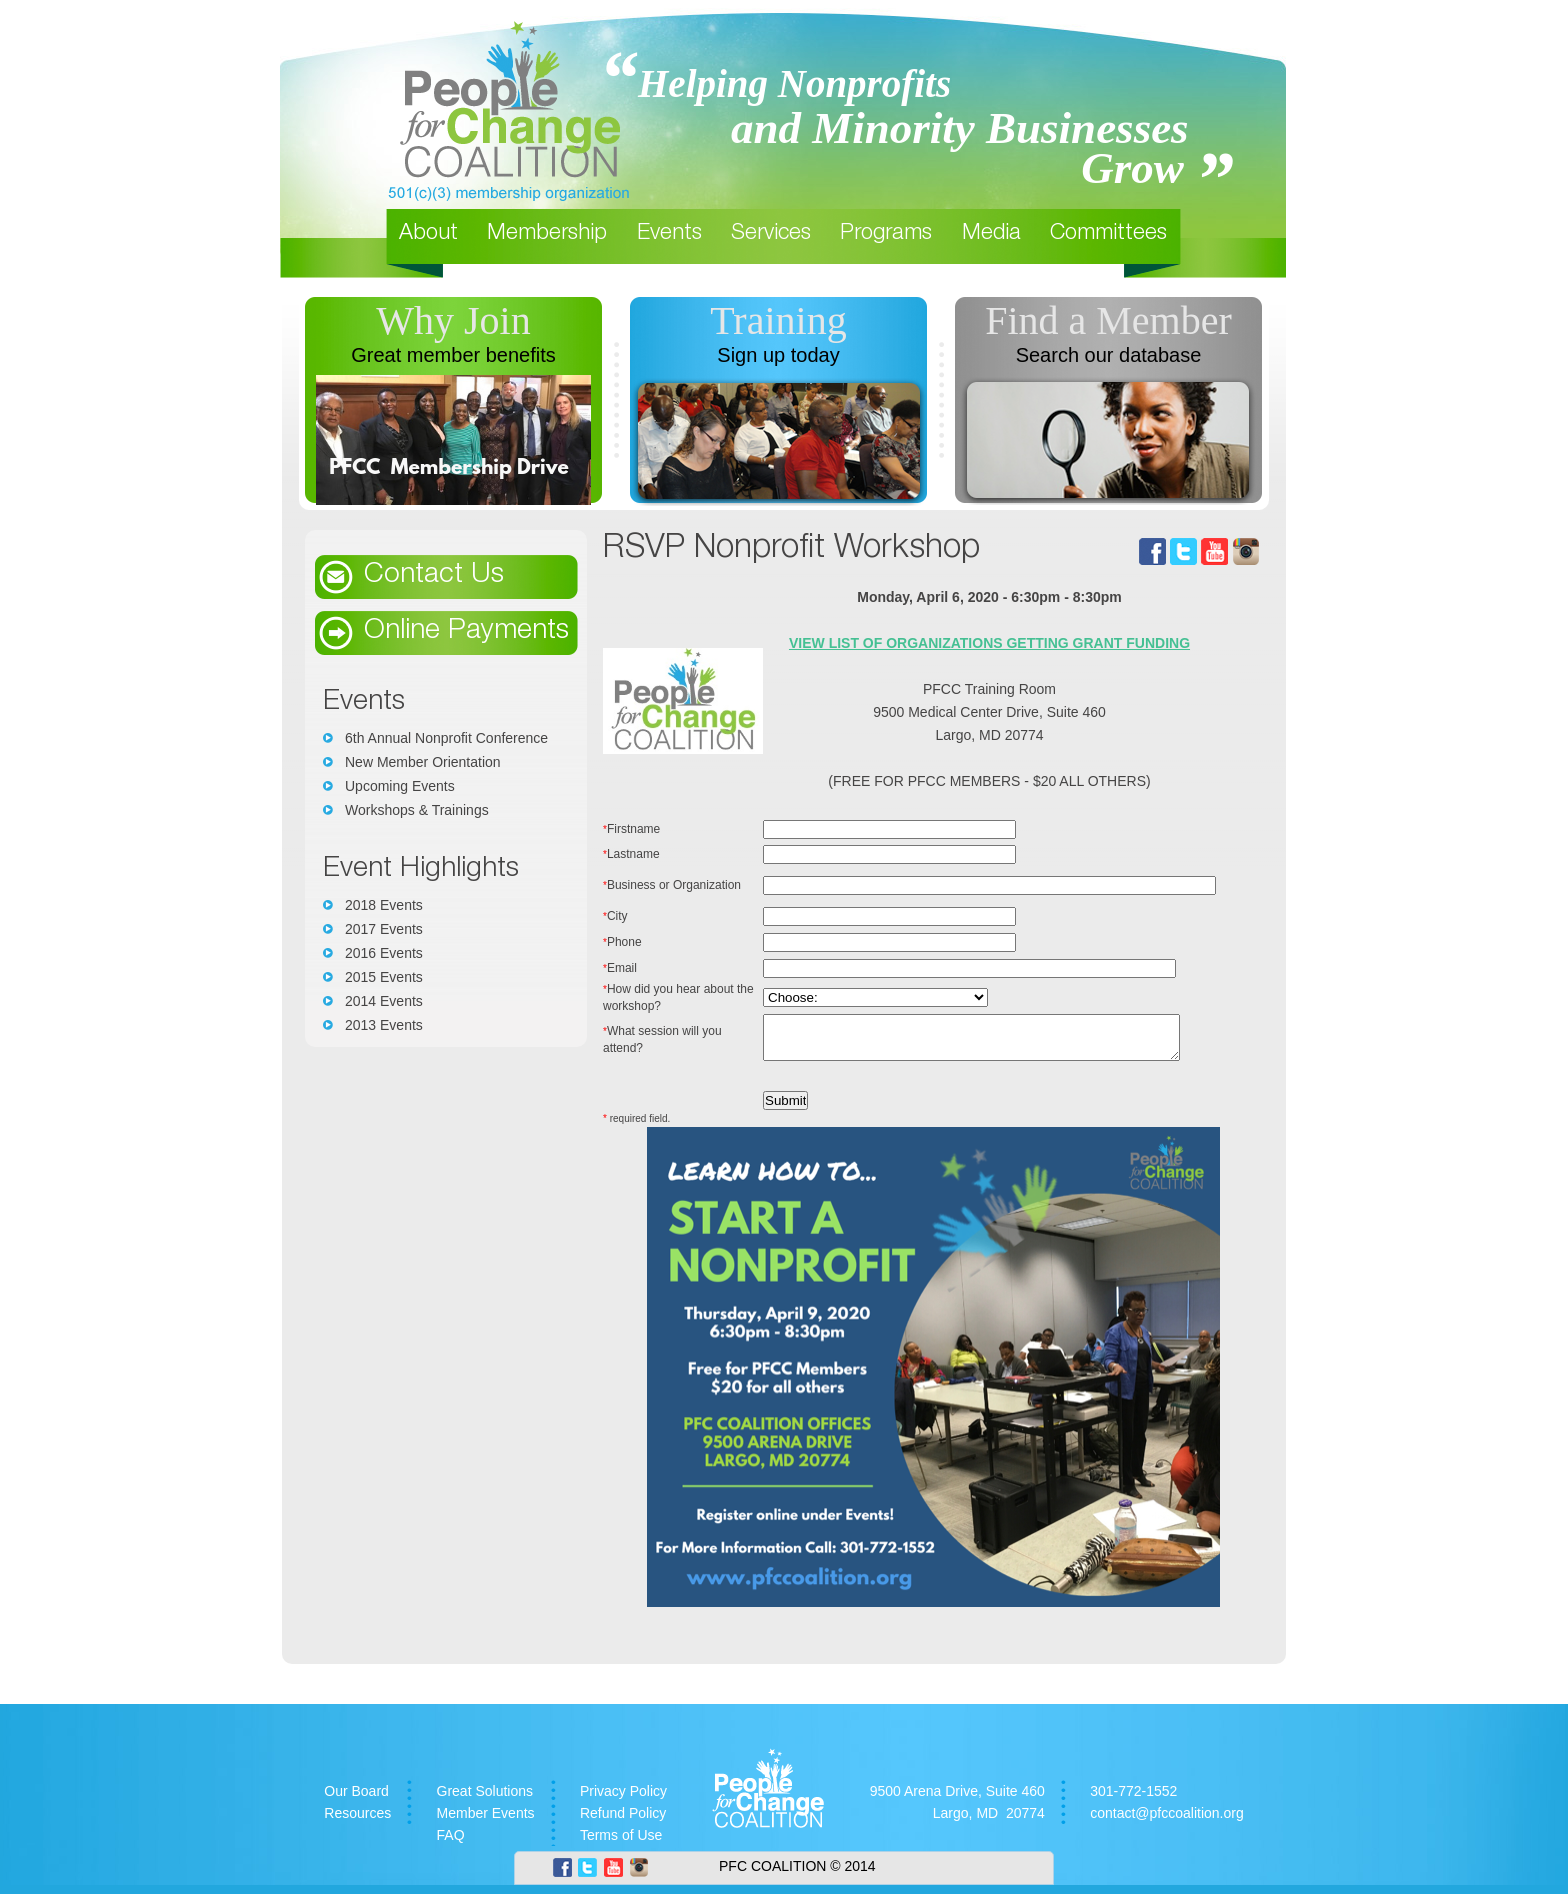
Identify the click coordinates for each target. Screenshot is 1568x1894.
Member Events (486, 1822)
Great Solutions (485, 1800)
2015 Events (384, 977)
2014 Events (384, 1001)
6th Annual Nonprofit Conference (446, 738)
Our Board (356, 1800)
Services (771, 234)
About (428, 234)
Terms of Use (621, 1844)
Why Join (453, 320)
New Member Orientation (423, 762)
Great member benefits (453, 355)
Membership (547, 234)
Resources (357, 1822)
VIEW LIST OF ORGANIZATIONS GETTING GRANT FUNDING (996, 643)
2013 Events (384, 1025)
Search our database (1109, 355)
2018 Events (384, 905)
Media (991, 234)
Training (778, 320)
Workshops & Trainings (417, 810)
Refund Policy (623, 1822)
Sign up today (778, 355)
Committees (1108, 234)
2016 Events (384, 953)
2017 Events (384, 929)
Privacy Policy (623, 1800)
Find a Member (1108, 320)
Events (669, 234)
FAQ (451, 1844)
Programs (886, 234)
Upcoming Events (400, 786)
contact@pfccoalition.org (1167, 1822)
